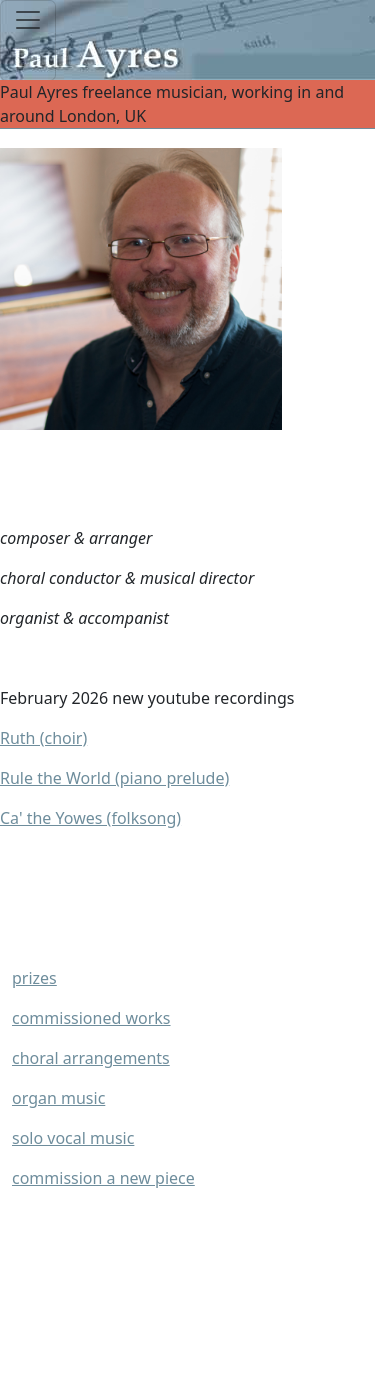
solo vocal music (73, 1138)
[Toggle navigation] (28, 40)
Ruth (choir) (43, 738)
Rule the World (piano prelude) (114, 778)
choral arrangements (91, 1058)
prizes (34, 978)
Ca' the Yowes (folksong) (90, 818)
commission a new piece (103, 1178)
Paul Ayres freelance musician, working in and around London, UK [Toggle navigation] (187, 104)
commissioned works (91, 1018)
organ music (58, 1098)
